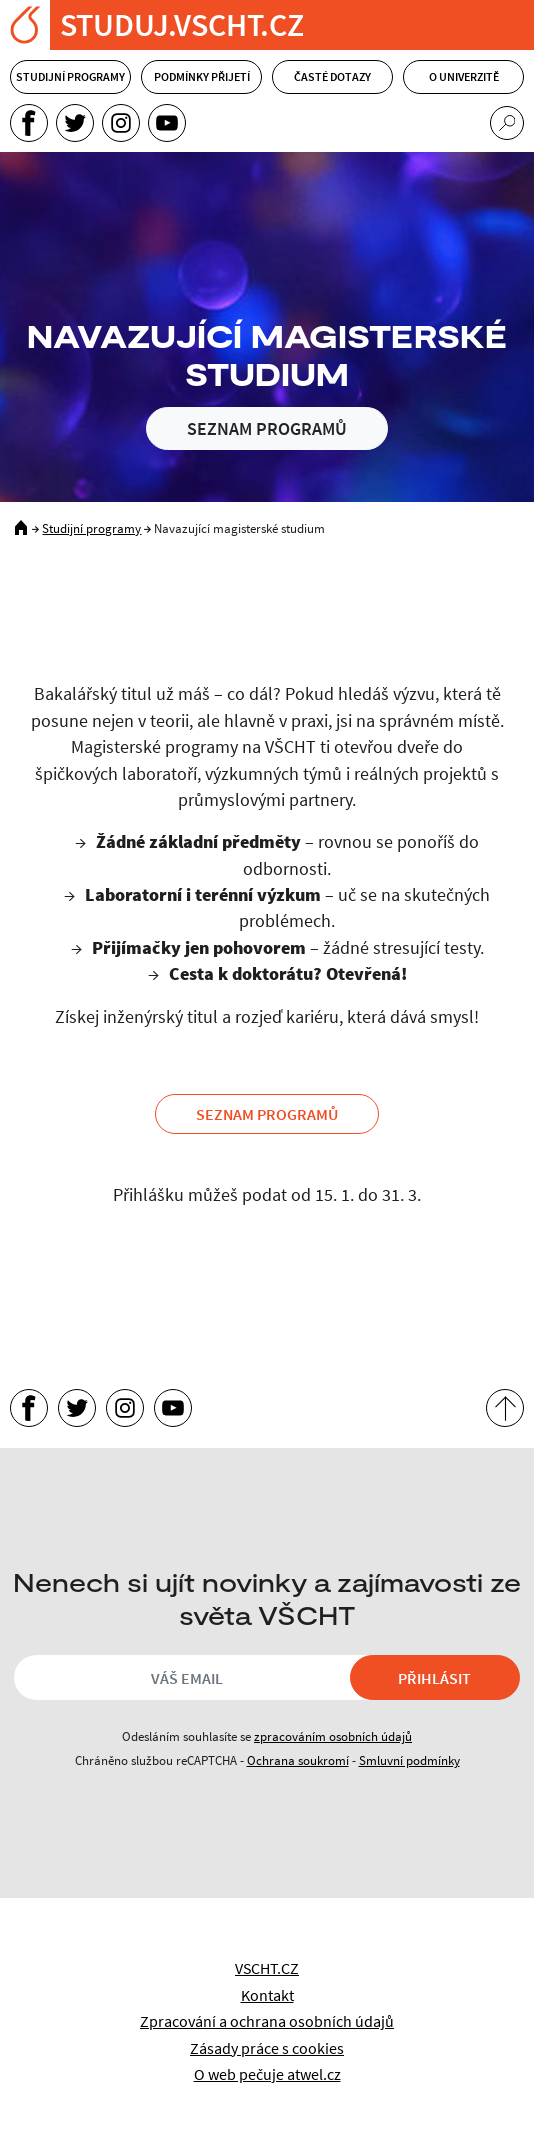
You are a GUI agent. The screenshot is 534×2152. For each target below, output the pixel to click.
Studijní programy (70, 76)
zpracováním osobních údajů (333, 1736)
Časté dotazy (332, 76)
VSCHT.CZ (267, 1968)
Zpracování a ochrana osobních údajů (267, 2021)
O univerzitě (464, 76)
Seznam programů (267, 428)
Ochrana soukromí (298, 1760)
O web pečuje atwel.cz (267, 2074)
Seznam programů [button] (267, 1114)
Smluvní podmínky (409, 1760)
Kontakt (267, 1995)
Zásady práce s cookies (267, 2048)
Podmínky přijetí (202, 76)
